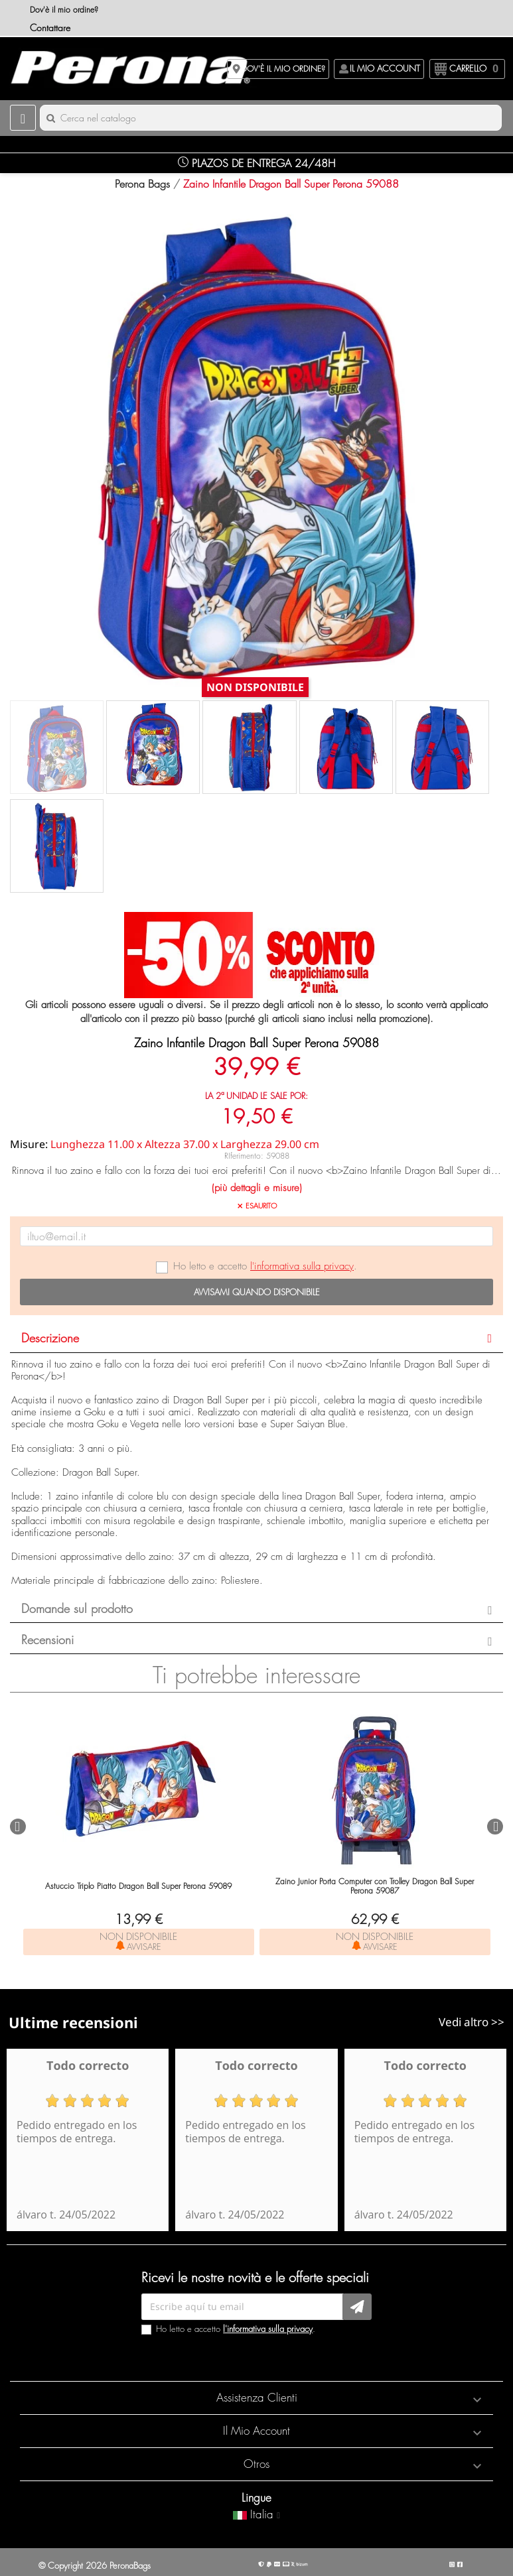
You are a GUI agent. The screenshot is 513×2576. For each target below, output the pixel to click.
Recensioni (47, 1640)
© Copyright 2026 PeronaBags (94, 2565)
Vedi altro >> (471, 2021)
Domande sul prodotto (77, 1609)
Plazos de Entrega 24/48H (256, 163)
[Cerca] (271, 118)
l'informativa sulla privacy (302, 1266)
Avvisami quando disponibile (257, 1292)
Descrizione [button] (50, 1338)
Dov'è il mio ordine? (64, 9)
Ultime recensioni (73, 2022)
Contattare (50, 27)
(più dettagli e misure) (257, 1187)
